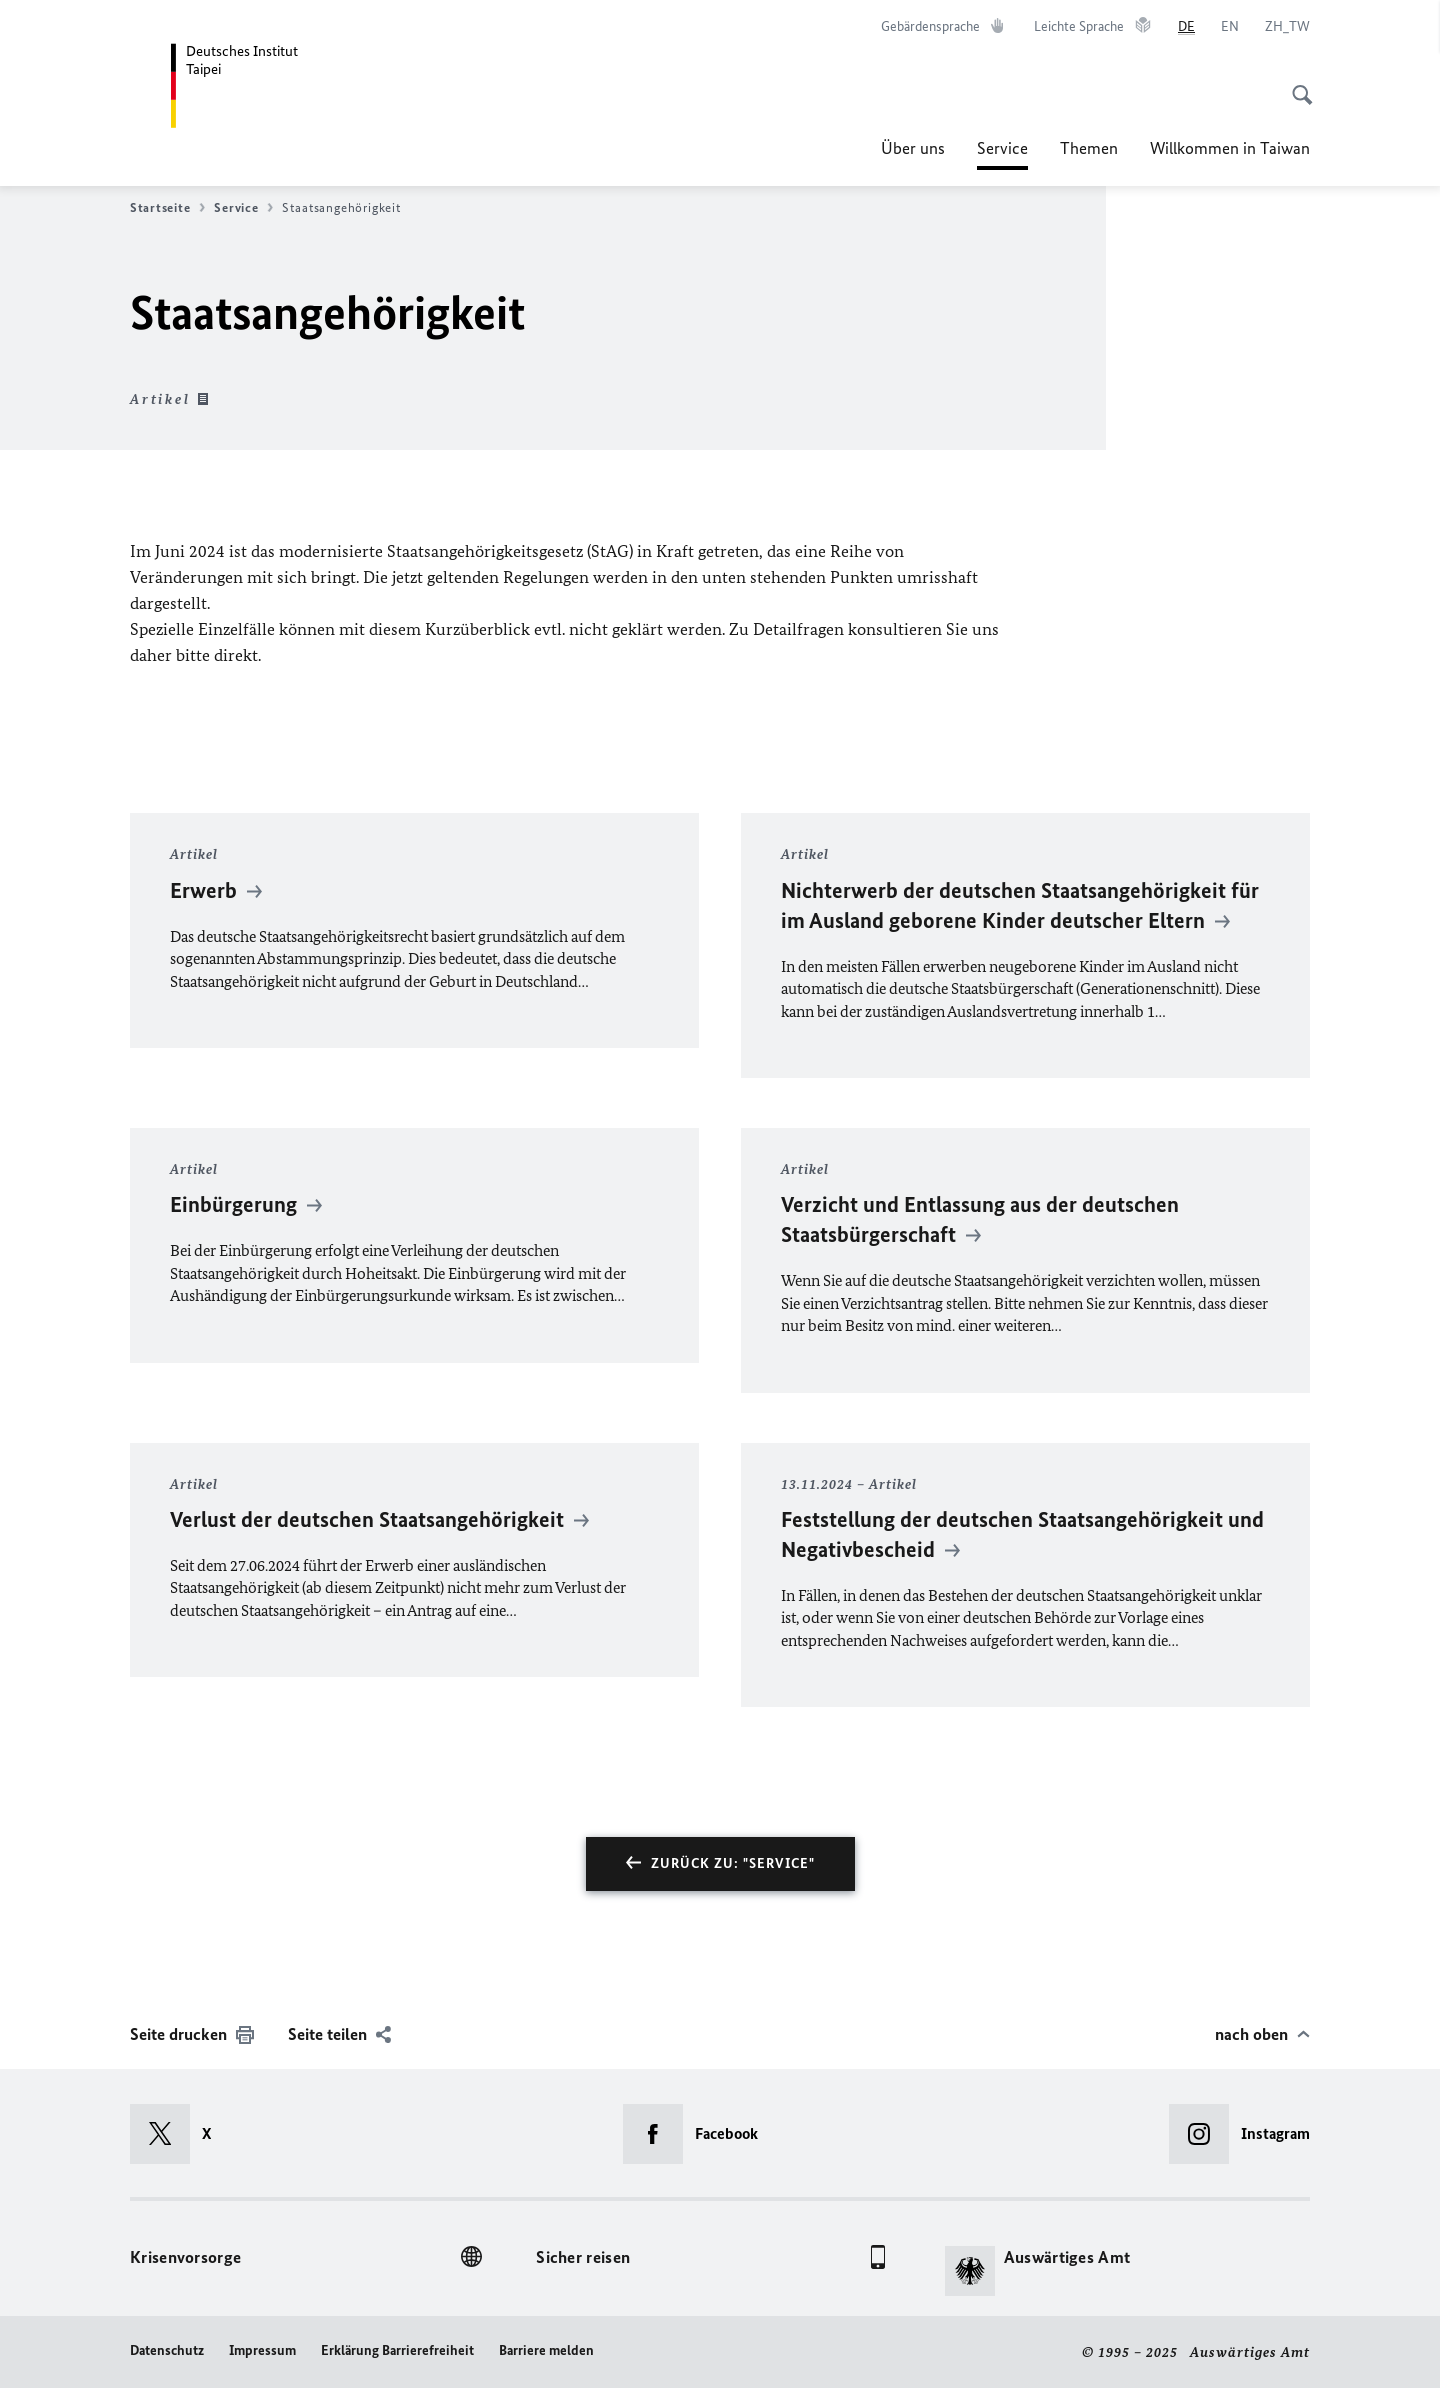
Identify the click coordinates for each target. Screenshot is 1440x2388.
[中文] (1287, 27)
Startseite (167, 208)
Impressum (262, 2350)
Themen (1089, 148)
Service (1002, 148)
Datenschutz (167, 2350)
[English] (1230, 27)
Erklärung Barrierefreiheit (397, 2350)
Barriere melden (546, 2350)
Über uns (913, 148)
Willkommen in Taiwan (1230, 148)
